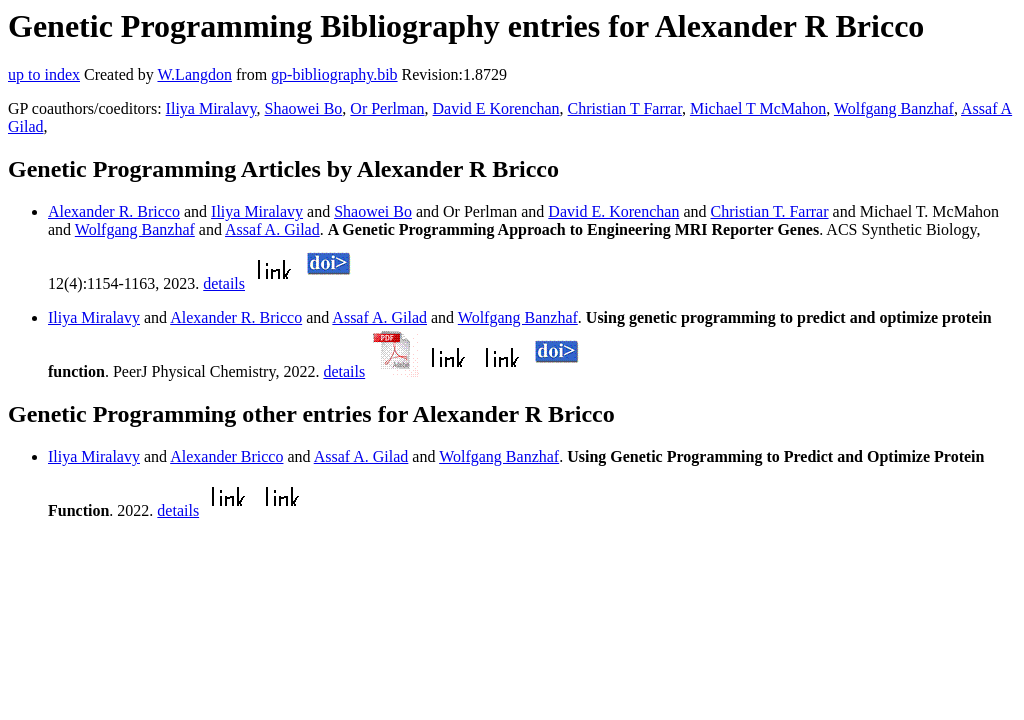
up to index (44, 74)
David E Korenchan (496, 108)
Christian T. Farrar (770, 211)
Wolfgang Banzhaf (894, 108)
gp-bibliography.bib (334, 74)
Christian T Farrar (625, 108)
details (224, 283)
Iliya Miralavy (211, 108)
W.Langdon (194, 74)
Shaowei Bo (304, 108)
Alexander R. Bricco (114, 211)
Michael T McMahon (758, 108)
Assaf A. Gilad (272, 229)
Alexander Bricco (226, 456)
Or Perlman (387, 108)
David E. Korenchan (613, 211)
